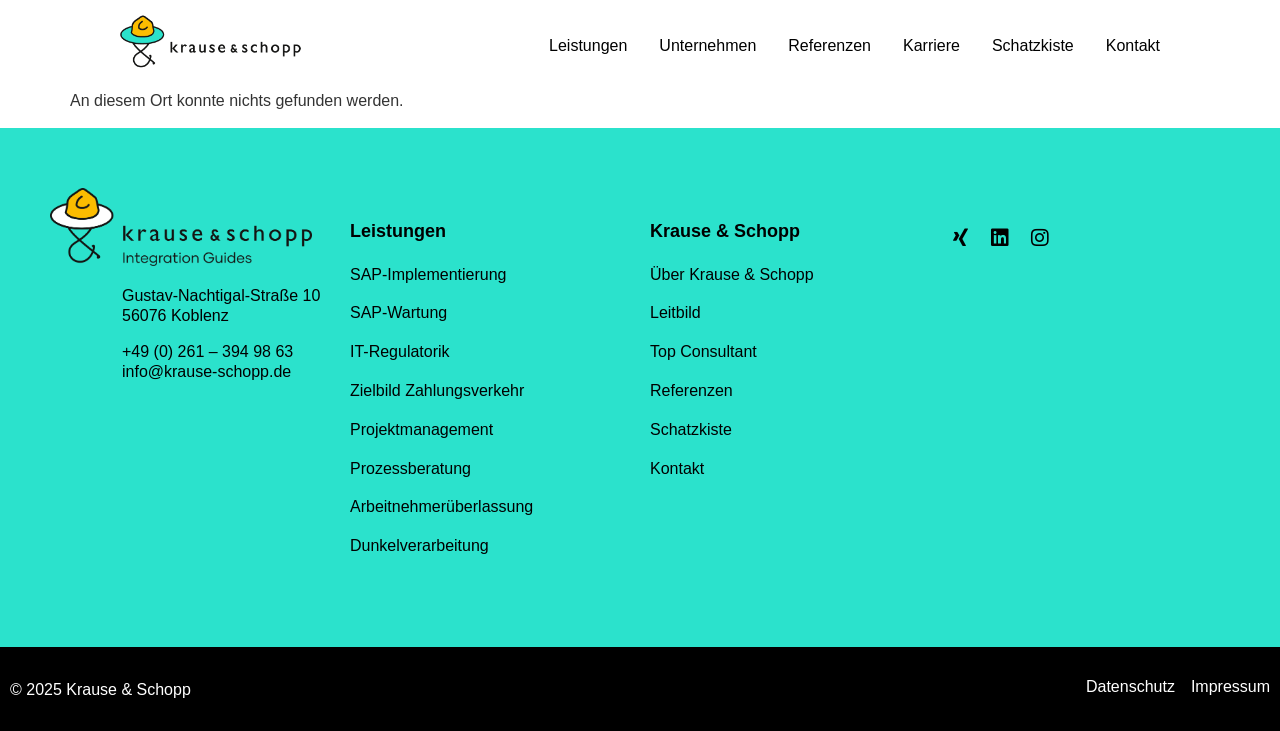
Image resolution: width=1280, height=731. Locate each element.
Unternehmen (707, 45)
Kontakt (1133, 45)
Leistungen (588, 45)
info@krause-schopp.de (206, 371)
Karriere (931, 45)
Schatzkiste (1033, 45)
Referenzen (829, 45)
